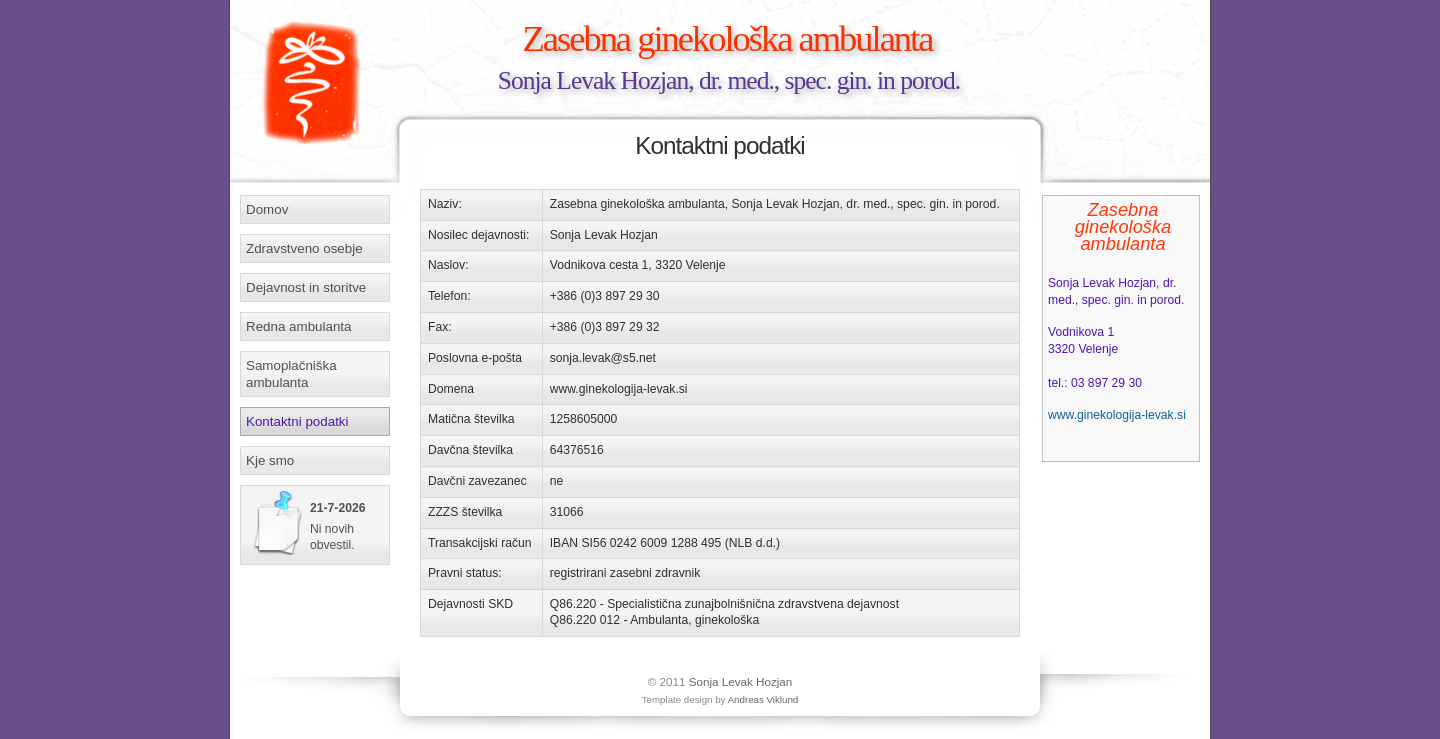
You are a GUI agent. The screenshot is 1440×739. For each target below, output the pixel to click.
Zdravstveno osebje (304, 248)
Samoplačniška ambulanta (291, 374)
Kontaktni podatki (297, 421)
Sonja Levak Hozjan (741, 681)
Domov (267, 209)
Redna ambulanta (298, 326)
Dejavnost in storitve (306, 287)
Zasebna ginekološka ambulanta (728, 38)
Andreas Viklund (763, 699)
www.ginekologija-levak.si (1117, 415)
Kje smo (270, 460)
